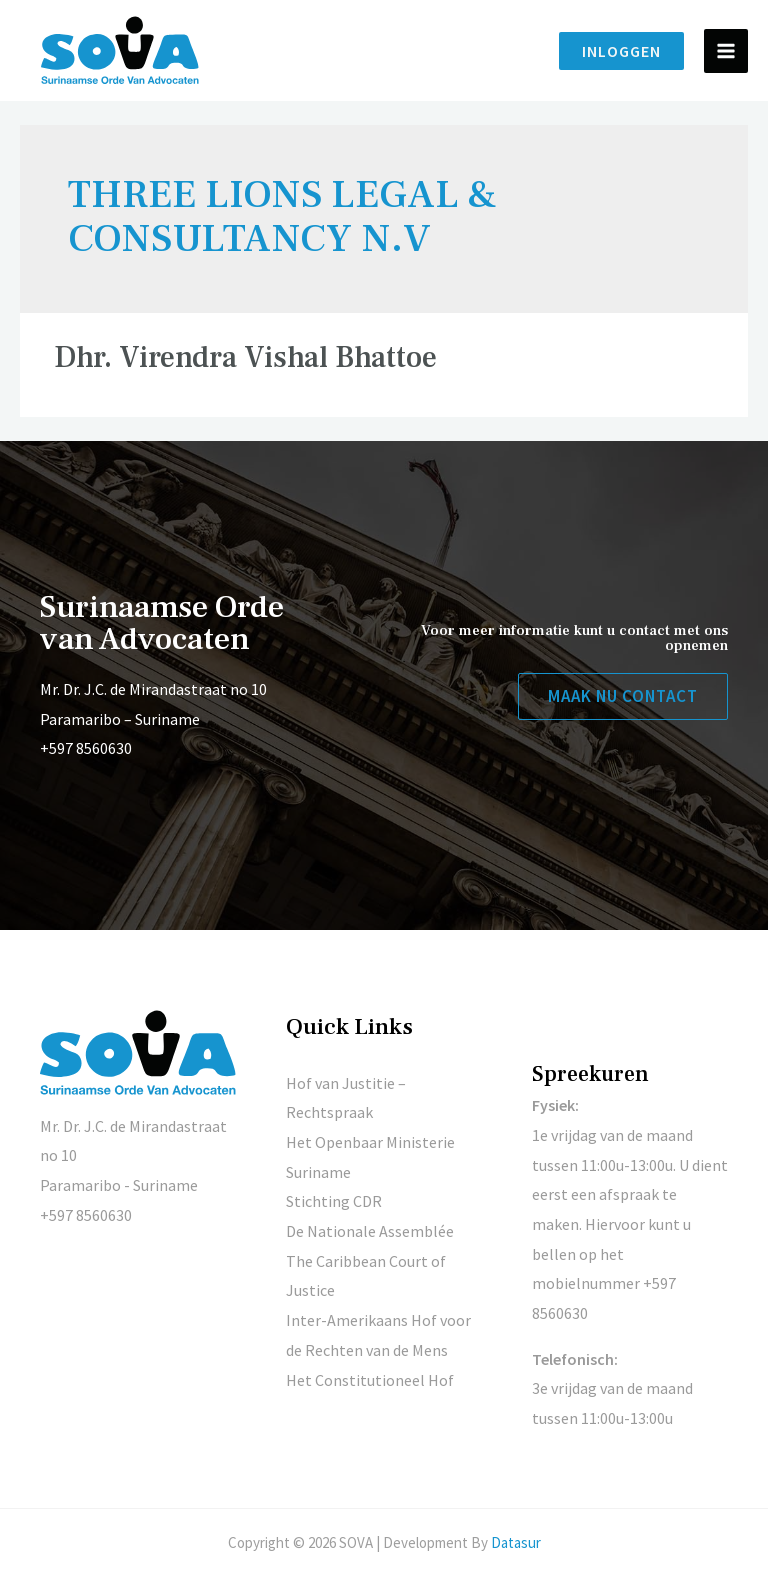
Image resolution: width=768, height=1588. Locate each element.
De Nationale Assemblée (370, 1231)
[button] (623, 696)
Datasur (516, 1542)
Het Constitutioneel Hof (370, 1380)
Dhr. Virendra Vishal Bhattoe (245, 357)
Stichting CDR (334, 1201)
